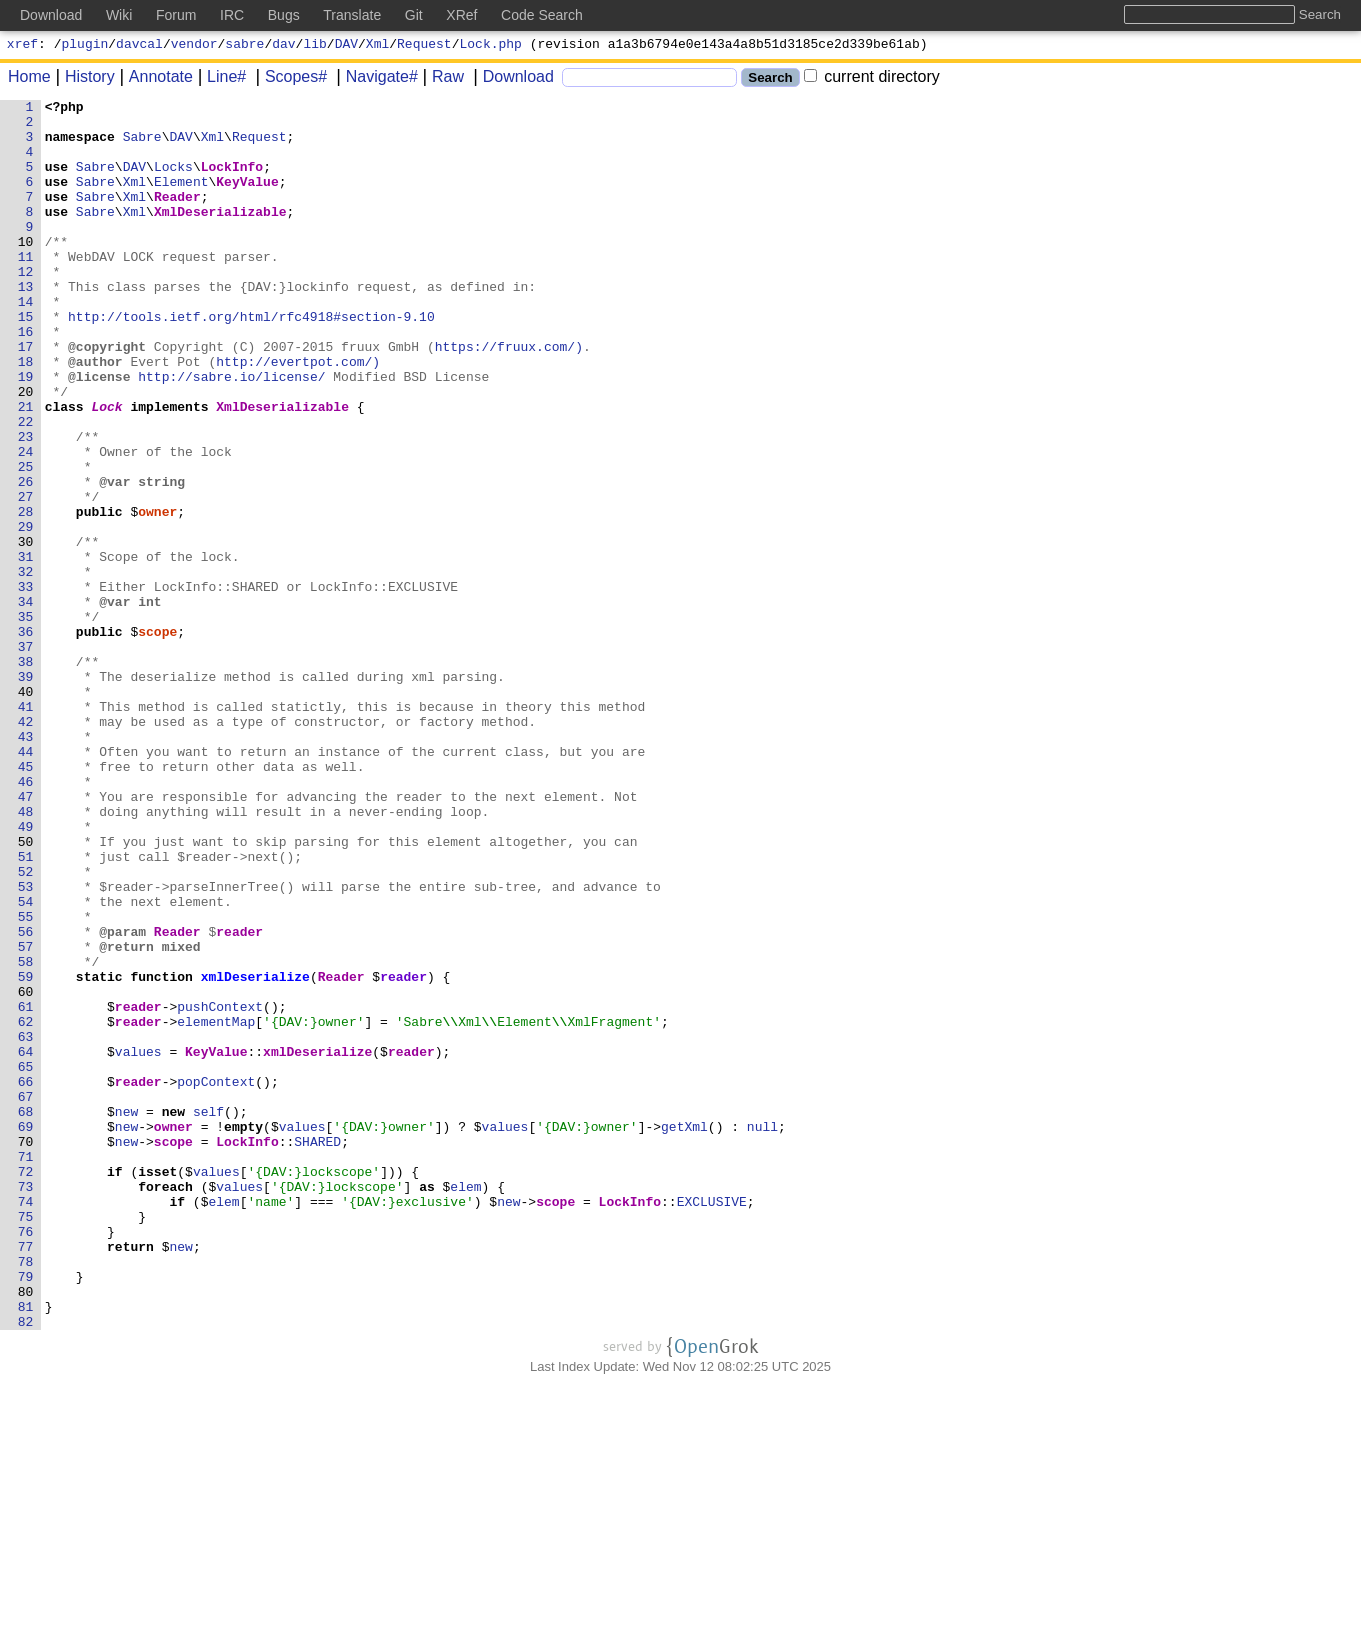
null (762, 1333)
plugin (85, 46)
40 (26, 811)
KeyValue (248, 199)
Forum (176, 15)
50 (26, 991)
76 (26, 1459)
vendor (194, 46)
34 (26, 703)
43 (26, 865)
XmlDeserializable (221, 235)
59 (26, 1153)
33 (26, 685)
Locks (174, 181)
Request (424, 46)
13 (26, 325)
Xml (377, 46)
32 (26, 667)
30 (26, 631)
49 (26, 973)
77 (26, 1477)
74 (26, 1423)
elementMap (217, 1207)
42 (26, 847)
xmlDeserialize (255, 1153)
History (83, 79)
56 (26, 1099)
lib (314, 46)
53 (26, 1045)
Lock (107, 469)
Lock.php (491, 46)
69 (26, 1333)
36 (26, 739)
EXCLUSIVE (712, 1423)
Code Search (542, 15)
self (209, 1315)
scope (158, 739)
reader (240, 1099)
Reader (178, 217)
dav (283, 46)
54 (26, 1063)
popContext (217, 1279)
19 (26, 433)
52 (26, 1027)
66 (26, 1279)
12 (26, 307)
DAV (346, 46)
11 (26, 289)
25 (26, 541)
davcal (139, 46)
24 (26, 523)
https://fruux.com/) (509, 397)
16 (26, 379)
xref (22, 46)
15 (26, 361)
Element (182, 199)
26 (26, 559)
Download (511, 79)
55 (26, 1081)
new (126, 1315)
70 (26, 1351)
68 (26, 1315)
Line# (219, 79)
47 (26, 937)
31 (26, 649)
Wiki (119, 15)
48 (26, 955)
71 (26, 1369)
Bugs (284, 15)
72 (26, 1387)
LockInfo (232, 181)
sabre (244, 46)
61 (26, 1189)
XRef (461, 15)
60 (26, 1171)
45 (26, 901)
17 (26, 397)
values (138, 1243)
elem (466, 1405)
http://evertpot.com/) (299, 415)
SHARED (318, 1351)
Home (29, 79)
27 (26, 577)
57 (26, 1117)
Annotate (154, 79)
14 (26, 343)
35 (26, 721)
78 (26, 1495)
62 (26, 1207)
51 (26, 1009)
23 (26, 505)
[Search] (649, 80)
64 (26, 1243)
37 (26, 757)
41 (26, 829)
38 (26, 775)
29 (26, 613)
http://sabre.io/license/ (232, 433)
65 (26, 1261)
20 (26, 451)
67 (26, 1297)
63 (26, 1225)
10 (26, 271)
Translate (352, 15)
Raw (441, 79)
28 (26, 595)
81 (26, 1549)
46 (26, 919)
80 (26, 1531)
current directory (872, 79)
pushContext (221, 1189)
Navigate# (375, 79)
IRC (232, 15)
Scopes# (289, 79)
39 (26, 793)
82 (26, 1567)
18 (26, 415)
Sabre (142, 145)
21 (26, 469)
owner (158, 595)
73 (26, 1405)
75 (26, 1441)
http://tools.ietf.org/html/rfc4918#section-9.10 (252, 361)
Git (414, 15)
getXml (685, 1333)
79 (26, 1513)
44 (26, 883)
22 (26, 487)
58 (26, 1135)
